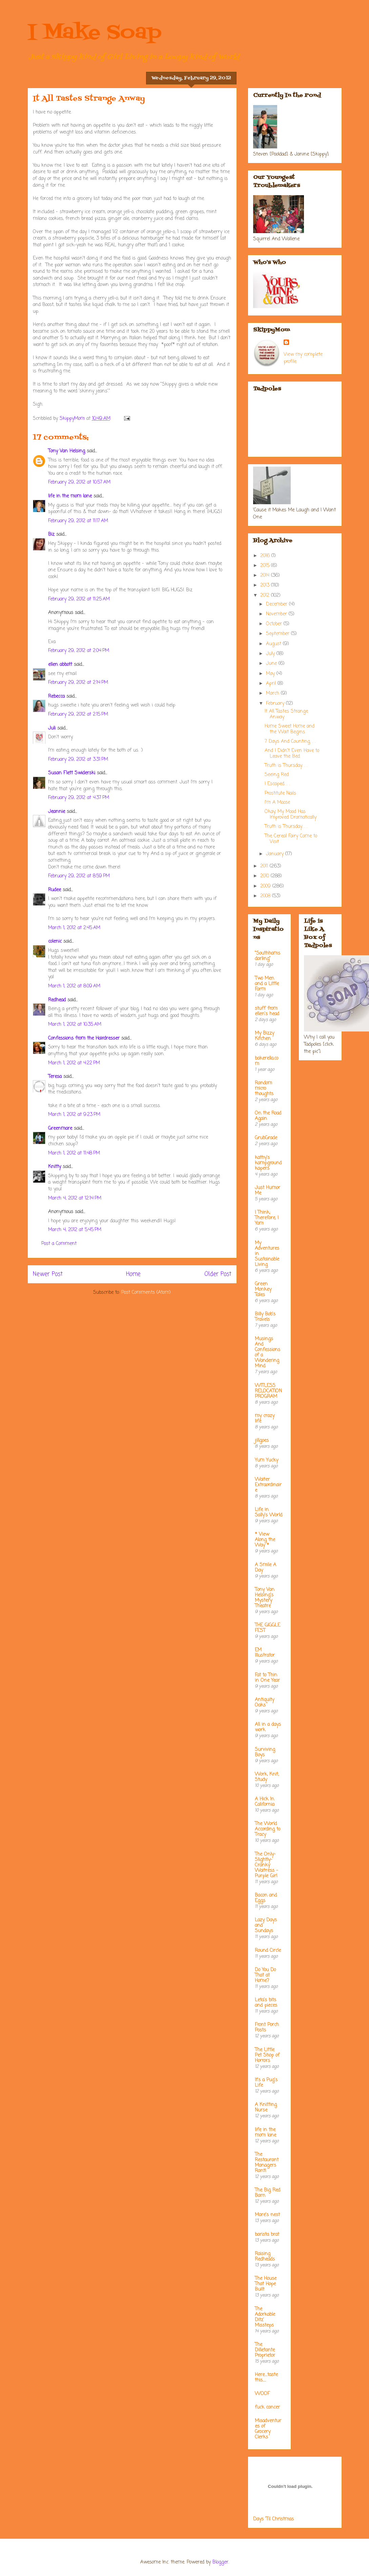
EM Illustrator (265, 1653)
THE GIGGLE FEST (267, 1628)
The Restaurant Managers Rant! (267, 2162)
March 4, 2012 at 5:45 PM (74, 1229)
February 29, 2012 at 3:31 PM (78, 759)
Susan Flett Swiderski (71, 773)
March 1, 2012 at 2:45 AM (74, 928)
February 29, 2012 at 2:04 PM (78, 650)
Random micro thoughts (264, 1089)
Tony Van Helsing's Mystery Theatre (264, 1598)
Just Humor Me (267, 1190)
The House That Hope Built (265, 2284)
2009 (266, 886)
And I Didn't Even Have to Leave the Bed (292, 753)
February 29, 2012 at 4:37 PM (78, 797)
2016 (265, 555)
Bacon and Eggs (266, 1898)
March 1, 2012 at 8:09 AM (74, 986)
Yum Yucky (266, 1460)
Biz (51, 534)
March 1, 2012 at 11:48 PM (74, 1153)
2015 (265, 565)
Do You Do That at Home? (265, 1975)
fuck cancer (267, 2407)
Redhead (57, 1000)
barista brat (267, 2234)
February (276, 703)
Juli (52, 728)
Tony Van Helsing (66, 451)
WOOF (262, 2393)
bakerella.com (266, 1061)
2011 (265, 866)
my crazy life (264, 1418)
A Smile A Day (265, 1567)
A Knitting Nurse (266, 2107)
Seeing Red (277, 774)
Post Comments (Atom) (146, 1292)
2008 (266, 896)
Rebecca (56, 696)
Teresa (55, 1076)
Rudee (54, 890)
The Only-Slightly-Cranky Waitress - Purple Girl (266, 1865)
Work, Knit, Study (267, 1777)
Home (133, 1274)
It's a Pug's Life (266, 2083)
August (274, 644)
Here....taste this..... (266, 2377)
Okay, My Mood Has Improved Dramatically (290, 814)
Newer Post (48, 1274)
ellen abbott (60, 664)
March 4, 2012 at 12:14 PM (74, 1198)
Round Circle (268, 1950)
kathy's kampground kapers (268, 1163)
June (272, 663)
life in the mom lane (70, 496)
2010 (265, 876)
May (271, 673)
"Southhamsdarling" (267, 956)
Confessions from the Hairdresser (84, 1038)
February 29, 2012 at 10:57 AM (79, 482)
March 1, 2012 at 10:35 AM (74, 1024)
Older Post (217, 1274)
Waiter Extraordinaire (268, 1485)
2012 (265, 595)
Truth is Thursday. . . (286, 765)
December (277, 604)
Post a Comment (59, 1243)
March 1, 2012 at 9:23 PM (74, 1114)
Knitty (54, 1166)
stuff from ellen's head (267, 1011)
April (272, 683)
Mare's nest (267, 2215)
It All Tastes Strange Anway (286, 714)
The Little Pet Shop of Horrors (267, 2055)
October (275, 624)
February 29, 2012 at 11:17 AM (78, 521)
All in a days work (268, 1727)
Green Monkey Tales (263, 1290)
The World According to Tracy (267, 1829)
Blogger (220, 2562)
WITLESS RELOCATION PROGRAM (268, 1391)
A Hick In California (264, 1802)
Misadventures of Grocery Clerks (268, 2429)
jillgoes (262, 1440)
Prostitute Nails (280, 793)
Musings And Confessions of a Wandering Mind (267, 1352)
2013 (265, 585)
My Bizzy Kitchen (264, 1036)
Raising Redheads (265, 2256)
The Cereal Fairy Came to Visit (291, 839)
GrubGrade (266, 1138)
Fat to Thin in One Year (267, 1678)
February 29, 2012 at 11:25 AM (79, 599)
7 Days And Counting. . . (290, 741)
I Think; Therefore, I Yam (267, 1218)
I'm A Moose (277, 802)
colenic (55, 941)
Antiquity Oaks (264, 1702)
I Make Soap (94, 33)
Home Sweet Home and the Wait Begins (289, 729)
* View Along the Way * (265, 1540)
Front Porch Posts (267, 2027)
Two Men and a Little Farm (267, 984)
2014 (265, 575)
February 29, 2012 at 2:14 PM (78, 682)
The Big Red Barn (267, 2193)
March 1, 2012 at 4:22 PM (74, 1063)
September (278, 633)
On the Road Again (268, 1116)
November (277, 614)
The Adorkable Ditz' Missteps (265, 2317)
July (271, 653)
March (273, 693)
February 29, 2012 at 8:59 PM (79, 876)
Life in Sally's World (268, 1512)
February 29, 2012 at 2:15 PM (78, 714)
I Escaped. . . (277, 784)
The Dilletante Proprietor (265, 2350)
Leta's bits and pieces (266, 2003)
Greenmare (60, 1128)
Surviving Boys (265, 1752)
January (275, 854)
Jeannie (56, 811)
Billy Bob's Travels (265, 1317)
